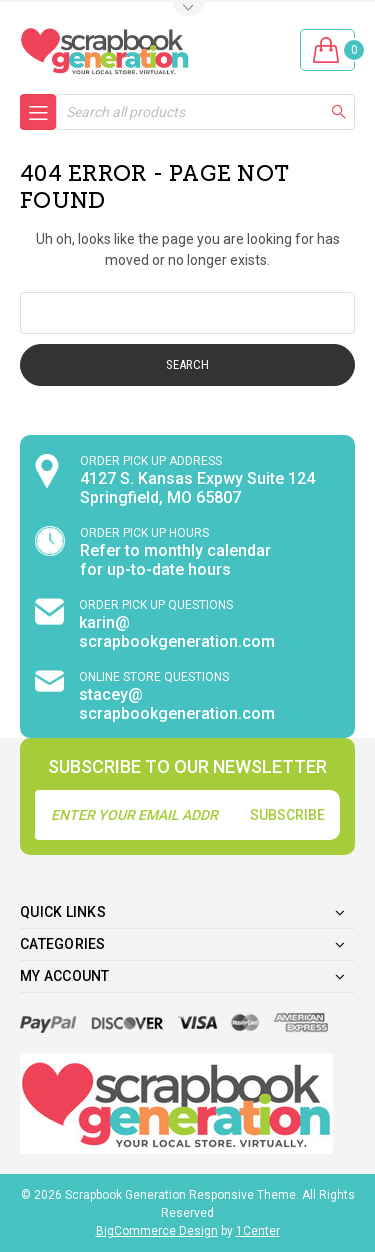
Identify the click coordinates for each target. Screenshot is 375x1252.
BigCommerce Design (157, 1231)
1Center (258, 1231)
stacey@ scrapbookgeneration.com (177, 704)
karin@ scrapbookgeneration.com (177, 632)
